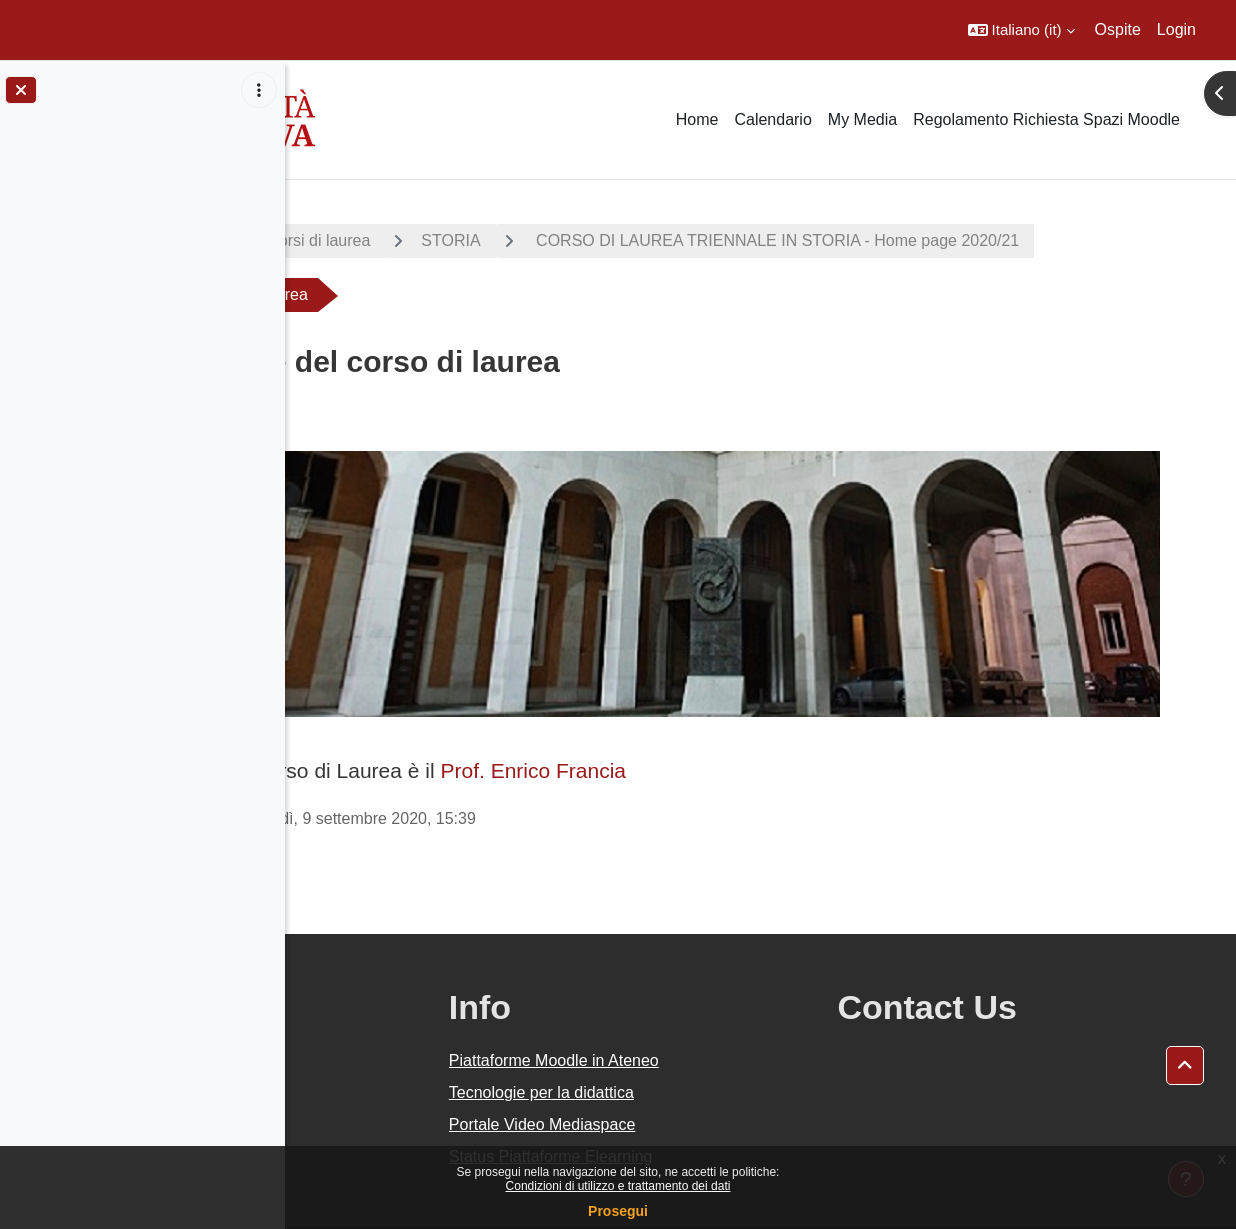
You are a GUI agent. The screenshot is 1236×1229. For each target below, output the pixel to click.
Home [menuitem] (697, 119)
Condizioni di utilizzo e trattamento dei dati (618, 1186)
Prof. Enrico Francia (760, 723)
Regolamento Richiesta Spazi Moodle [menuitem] (1046, 119)
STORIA (677, 240)
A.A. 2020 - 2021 (383, 240)
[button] (1021, 30)
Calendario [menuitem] (772, 119)
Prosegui (618, 1211)
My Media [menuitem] (862, 119)
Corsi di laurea (545, 240)
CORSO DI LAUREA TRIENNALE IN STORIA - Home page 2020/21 (588, 294)
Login (1176, 29)
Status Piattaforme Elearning (727, 1109)
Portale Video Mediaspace (718, 1077)
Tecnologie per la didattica (717, 1045)
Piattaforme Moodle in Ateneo (730, 1013)
